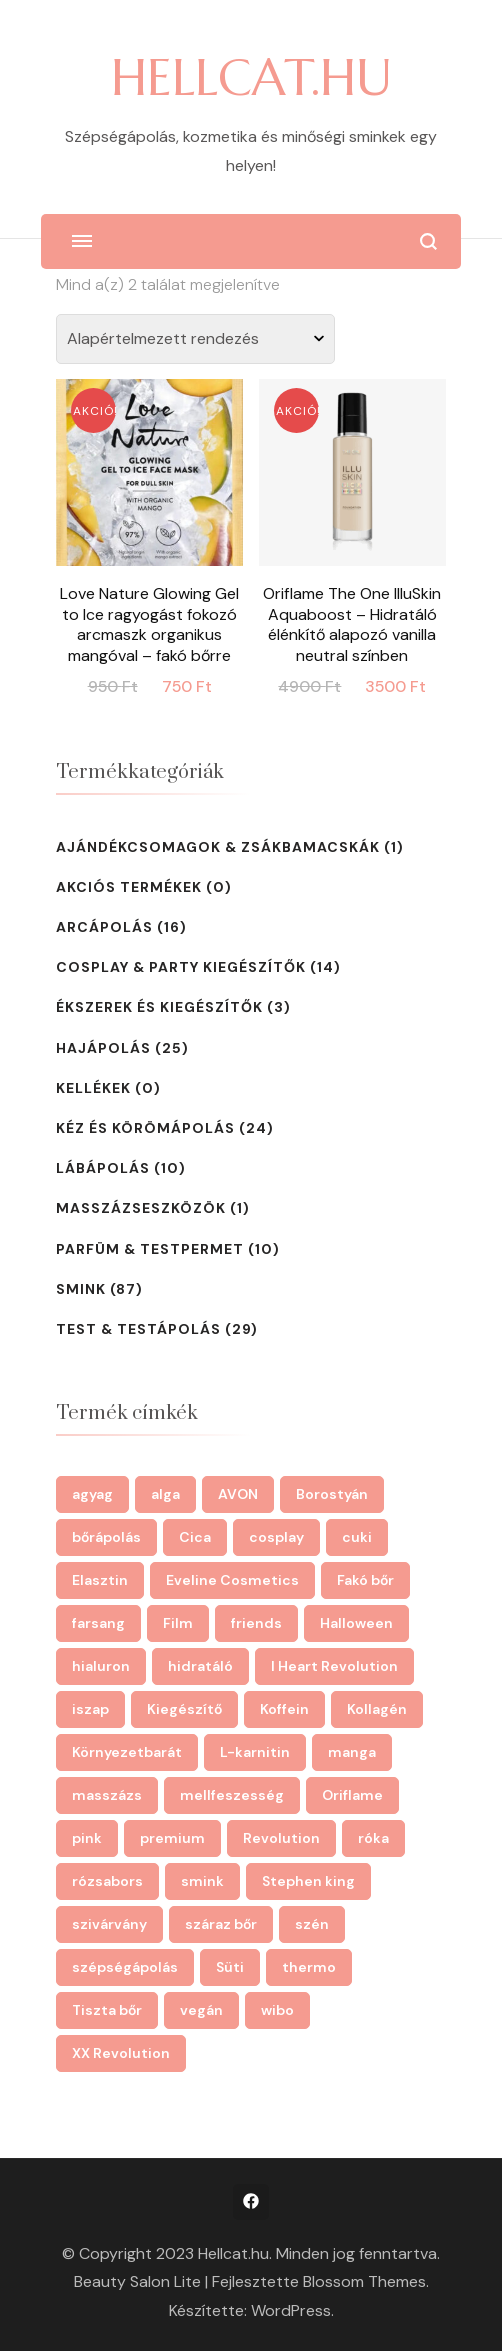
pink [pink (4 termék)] (87, 1838)
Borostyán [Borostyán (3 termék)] (332, 1494)
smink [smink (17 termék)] (202, 1881)
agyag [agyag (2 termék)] (92, 1494)
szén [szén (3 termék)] (312, 1924)
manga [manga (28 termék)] (352, 1752)
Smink (81, 1289)
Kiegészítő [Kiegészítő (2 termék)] (184, 1709)
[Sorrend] (195, 339)
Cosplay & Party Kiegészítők (181, 967)
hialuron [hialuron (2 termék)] (101, 1666)
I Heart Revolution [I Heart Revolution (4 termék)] (334, 1666)
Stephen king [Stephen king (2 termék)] (308, 1881)
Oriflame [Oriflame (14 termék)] (352, 1795)
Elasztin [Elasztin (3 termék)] (100, 1580)
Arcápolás (104, 927)
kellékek (93, 1088)
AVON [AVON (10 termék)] (238, 1494)
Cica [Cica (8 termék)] (195, 1537)
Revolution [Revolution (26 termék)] (281, 1838)
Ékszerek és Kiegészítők (159, 1007)
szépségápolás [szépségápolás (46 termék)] (125, 1967)
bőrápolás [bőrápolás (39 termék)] (106, 1537)
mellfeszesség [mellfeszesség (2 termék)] (232, 1795)
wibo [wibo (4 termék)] (277, 2010)
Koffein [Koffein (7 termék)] (284, 1709)
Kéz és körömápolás (145, 1128)
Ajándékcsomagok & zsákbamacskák (218, 847)
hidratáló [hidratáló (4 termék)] (200, 1666)
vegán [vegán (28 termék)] (201, 2010)
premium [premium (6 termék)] (172, 1838)
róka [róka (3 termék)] (373, 1838)
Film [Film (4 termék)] (178, 1623)
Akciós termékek (129, 887)
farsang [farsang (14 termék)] (98, 1623)
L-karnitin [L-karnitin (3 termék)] (255, 1752)
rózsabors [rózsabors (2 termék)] (107, 1881)
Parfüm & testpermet (150, 1249)
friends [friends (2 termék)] (256, 1623)
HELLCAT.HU (251, 77)
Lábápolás (103, 1168)
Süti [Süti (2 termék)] (230, 1967)
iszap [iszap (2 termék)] (90, 1709)
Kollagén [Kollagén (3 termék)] (377, 1709)
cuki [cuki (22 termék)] (357, 1537)
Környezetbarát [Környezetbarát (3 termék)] (127, 1752)
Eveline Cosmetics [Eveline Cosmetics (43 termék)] (232, 1580)
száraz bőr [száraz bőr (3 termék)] (221, 1924)
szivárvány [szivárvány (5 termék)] (109, 1924)
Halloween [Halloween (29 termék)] (356, 1623)
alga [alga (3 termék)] (165, 1494)
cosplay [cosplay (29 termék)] (276, 1537)
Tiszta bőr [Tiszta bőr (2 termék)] (107, 2010)
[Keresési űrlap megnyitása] (428, 241)
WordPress (291, 2310)
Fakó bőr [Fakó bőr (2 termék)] (365, 1580)
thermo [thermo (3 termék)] (309, 1967)
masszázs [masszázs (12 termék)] (107, 1795)
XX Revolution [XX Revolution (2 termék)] (121, 2053)
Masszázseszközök (141, 1208)
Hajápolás (103, 1048)
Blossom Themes (364, 2281)
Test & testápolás (138, 1329)
